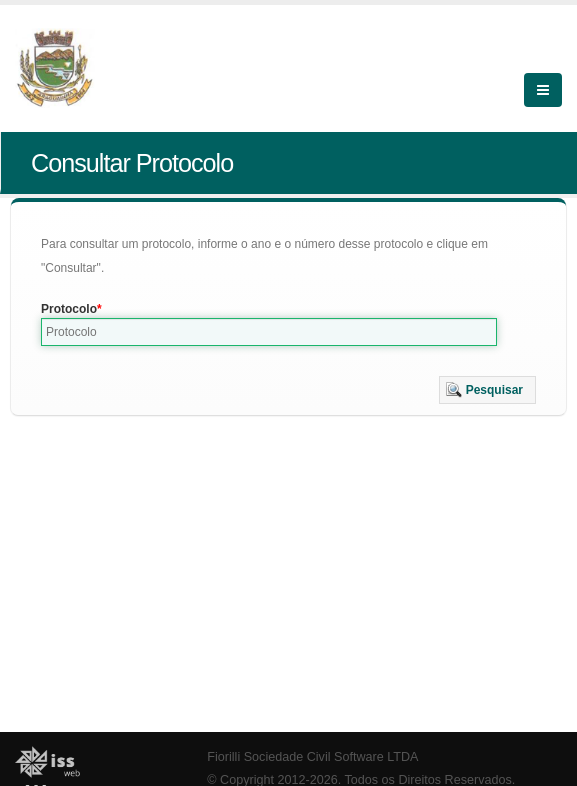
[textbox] (269, 332)
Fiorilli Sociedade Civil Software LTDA (312, 757)
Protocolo (69, 309)
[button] (487, 390)
